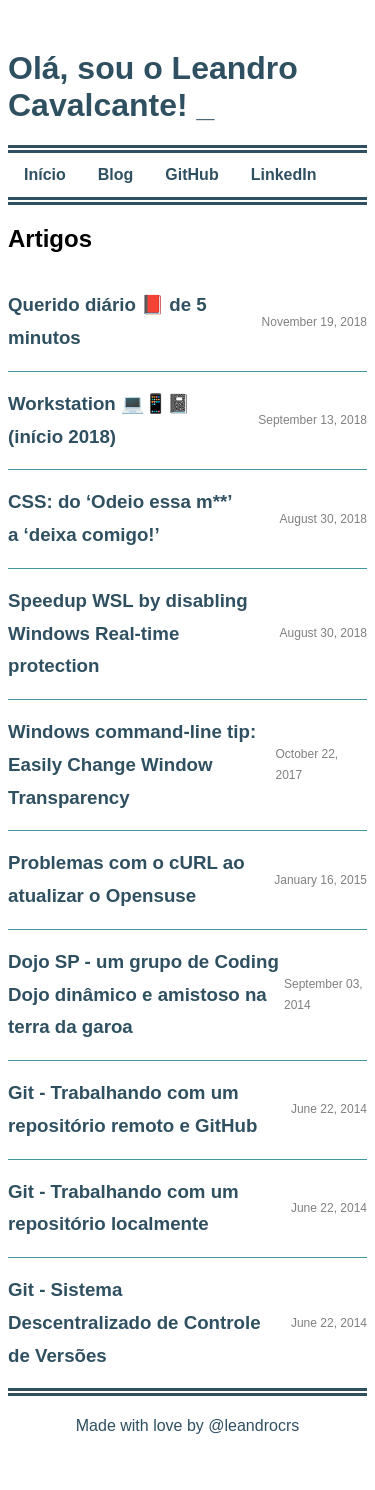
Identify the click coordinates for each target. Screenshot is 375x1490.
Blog (116, 174)
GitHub (191, 174)
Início (45, 174)
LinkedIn (284, 174)
